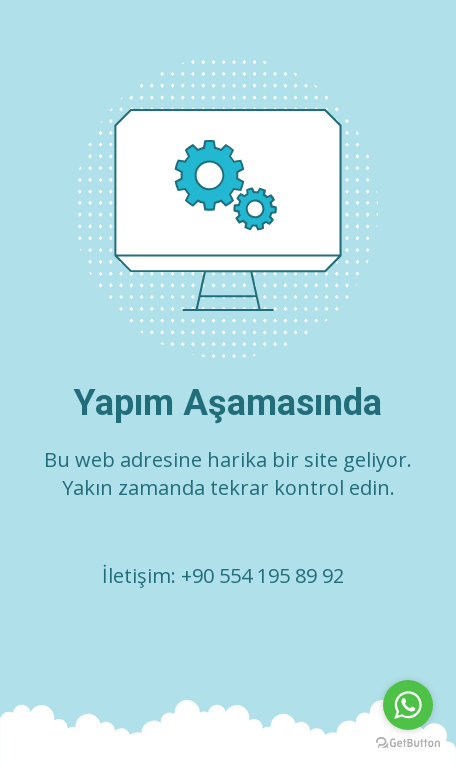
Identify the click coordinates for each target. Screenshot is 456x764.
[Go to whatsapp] (408, 705)
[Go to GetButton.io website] (408, 743)
